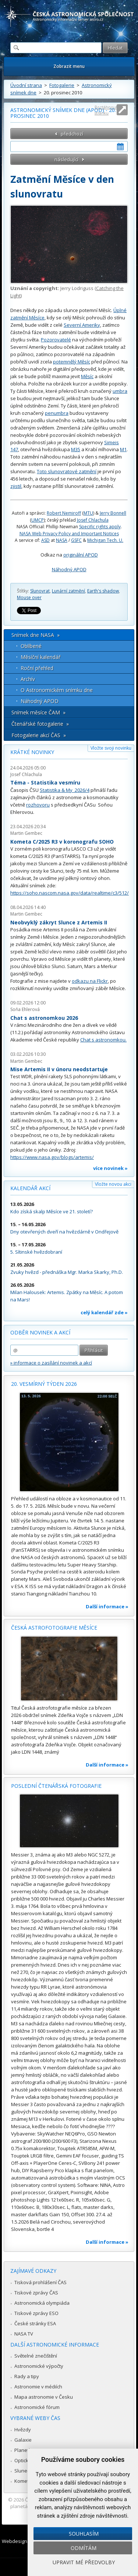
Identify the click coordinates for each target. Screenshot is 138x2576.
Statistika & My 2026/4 (64, 790)
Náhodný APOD (69, 569)
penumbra (56, 413)
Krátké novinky (32, 752)
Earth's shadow (103, 591)
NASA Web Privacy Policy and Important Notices (69, 533)
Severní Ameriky (82, 325)
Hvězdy (22, 2429)
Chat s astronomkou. (103, 1039)
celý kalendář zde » (104, 1312)
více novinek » (110, 1168)
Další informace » (107, 1606)
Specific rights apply (100, 526)
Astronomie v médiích (38, 2386)
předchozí (72, 133)
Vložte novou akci (113, 1184)
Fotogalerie (61, 85)
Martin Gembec (26, 833)
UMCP (37, 520)
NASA (61, 540)
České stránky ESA (35, 2323)
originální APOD (80, 554)
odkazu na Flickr (90, 981)
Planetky (24, 2450)
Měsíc (87, 376)
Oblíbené (31, 645)
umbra (120, 391)
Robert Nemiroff (64, 513)
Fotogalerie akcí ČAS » (38, 735)
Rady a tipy (26, 2376)
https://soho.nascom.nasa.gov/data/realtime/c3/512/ (69, 893)
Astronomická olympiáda (42, 2303)
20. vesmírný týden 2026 (44, 1383)
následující (66, 159)
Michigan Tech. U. (105, 540)
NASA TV (23, 2333)
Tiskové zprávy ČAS (36, 2292)
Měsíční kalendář (41, 656)
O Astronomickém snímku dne (57, 689)
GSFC (76, 540)
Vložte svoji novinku (111, 748)
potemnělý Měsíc (71, 361)
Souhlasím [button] (84, 2533)
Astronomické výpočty (38, 2366)
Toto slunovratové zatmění (66, 471)
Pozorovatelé (56, 339)
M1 (123, 449)
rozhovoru (38, 804)
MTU (88, 513)
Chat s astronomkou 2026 (44, 1017)
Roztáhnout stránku (106, 110)
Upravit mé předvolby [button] (84, 2562)
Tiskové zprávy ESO (36, 2313)
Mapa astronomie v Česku (43, 2397)
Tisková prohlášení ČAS (40, 2282)
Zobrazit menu (69, 66)
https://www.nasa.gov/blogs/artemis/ (52, 1157)
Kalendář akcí (30, 1188)
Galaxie (23, 2439)
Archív (28, 678)
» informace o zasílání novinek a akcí (51, 1362)
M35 (75, 449)
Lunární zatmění (68, 591)
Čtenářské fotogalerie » (40, 723)
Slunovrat (40, 591)
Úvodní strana (26, 85)
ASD (45, 540)
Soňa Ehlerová (25, 1009)
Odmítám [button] (83, 2547)
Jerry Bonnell (113, 513)
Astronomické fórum (37, 2407)
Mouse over (29, 597)
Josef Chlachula (93, 520)
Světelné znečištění (35, 2355)
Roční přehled (37, 667)
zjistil (15, 486)
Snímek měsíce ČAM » (38, 712)
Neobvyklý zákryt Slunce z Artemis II (58, 922)
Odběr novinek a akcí (40, 1332)
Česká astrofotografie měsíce (54, 1627)
